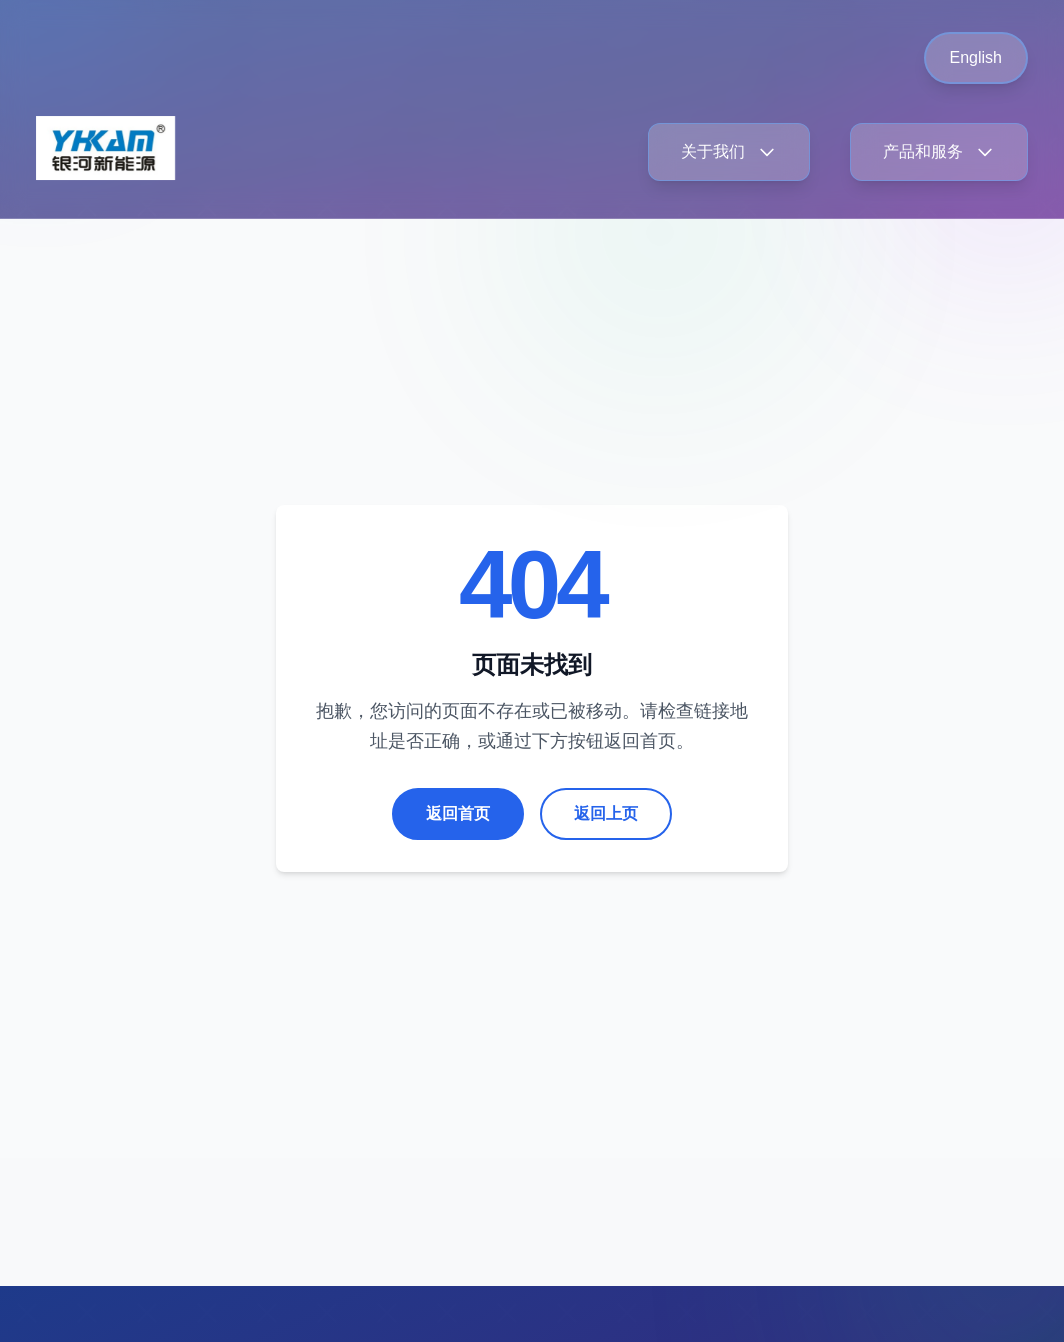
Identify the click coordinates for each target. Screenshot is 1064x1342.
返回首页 (458, 813)
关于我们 (729, 152)
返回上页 (606, 813)
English (976, 57)
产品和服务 (939, 152)
